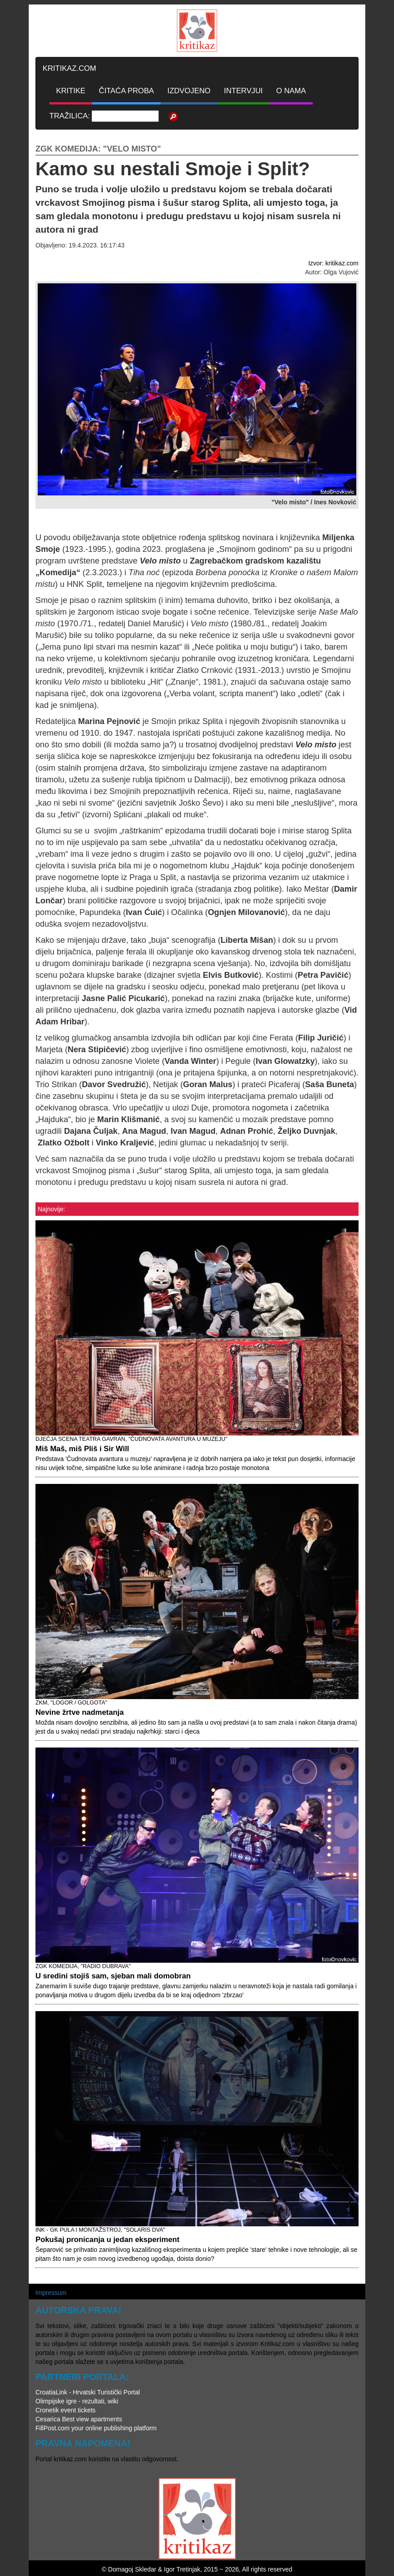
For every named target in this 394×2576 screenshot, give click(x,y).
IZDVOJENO (188, 91)
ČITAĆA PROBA (126, 91)
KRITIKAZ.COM (69, 68)
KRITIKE (70, 91)
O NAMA (291, 91)
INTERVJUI (243, 91)
